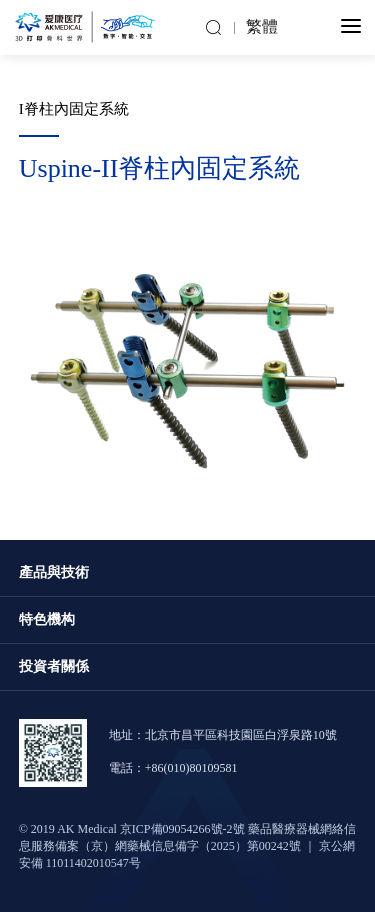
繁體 (262, 27)
